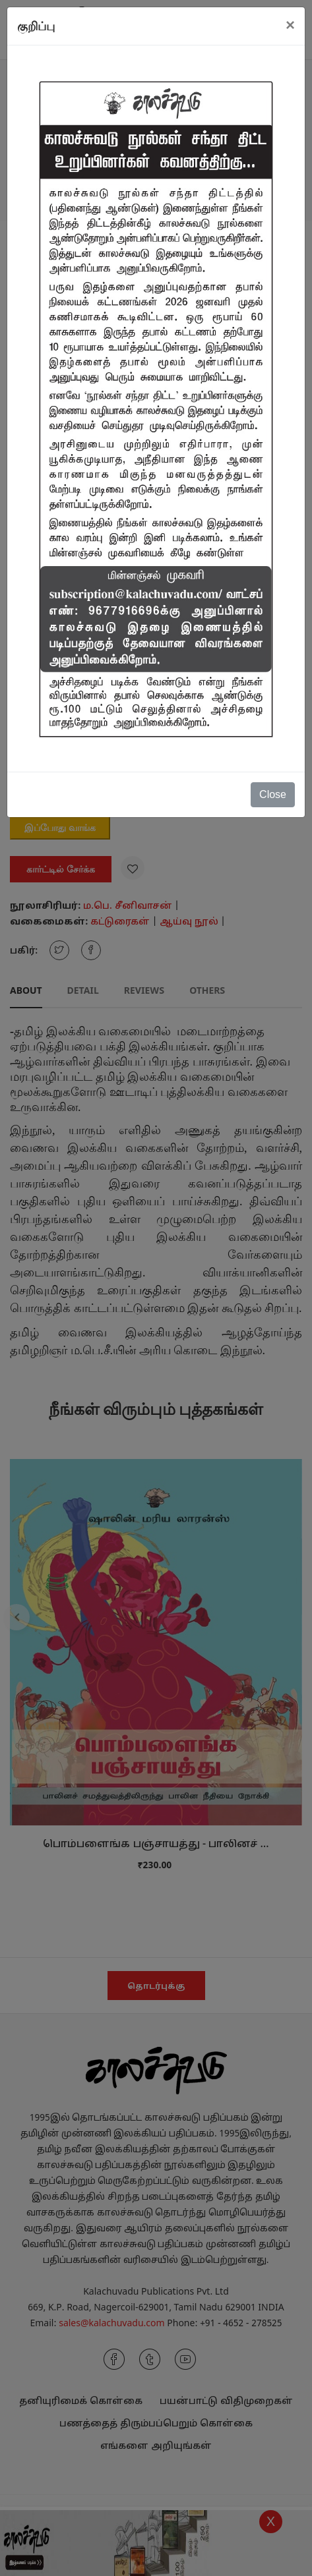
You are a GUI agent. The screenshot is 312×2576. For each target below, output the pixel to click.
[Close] (290, 25)
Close (272, 794)
